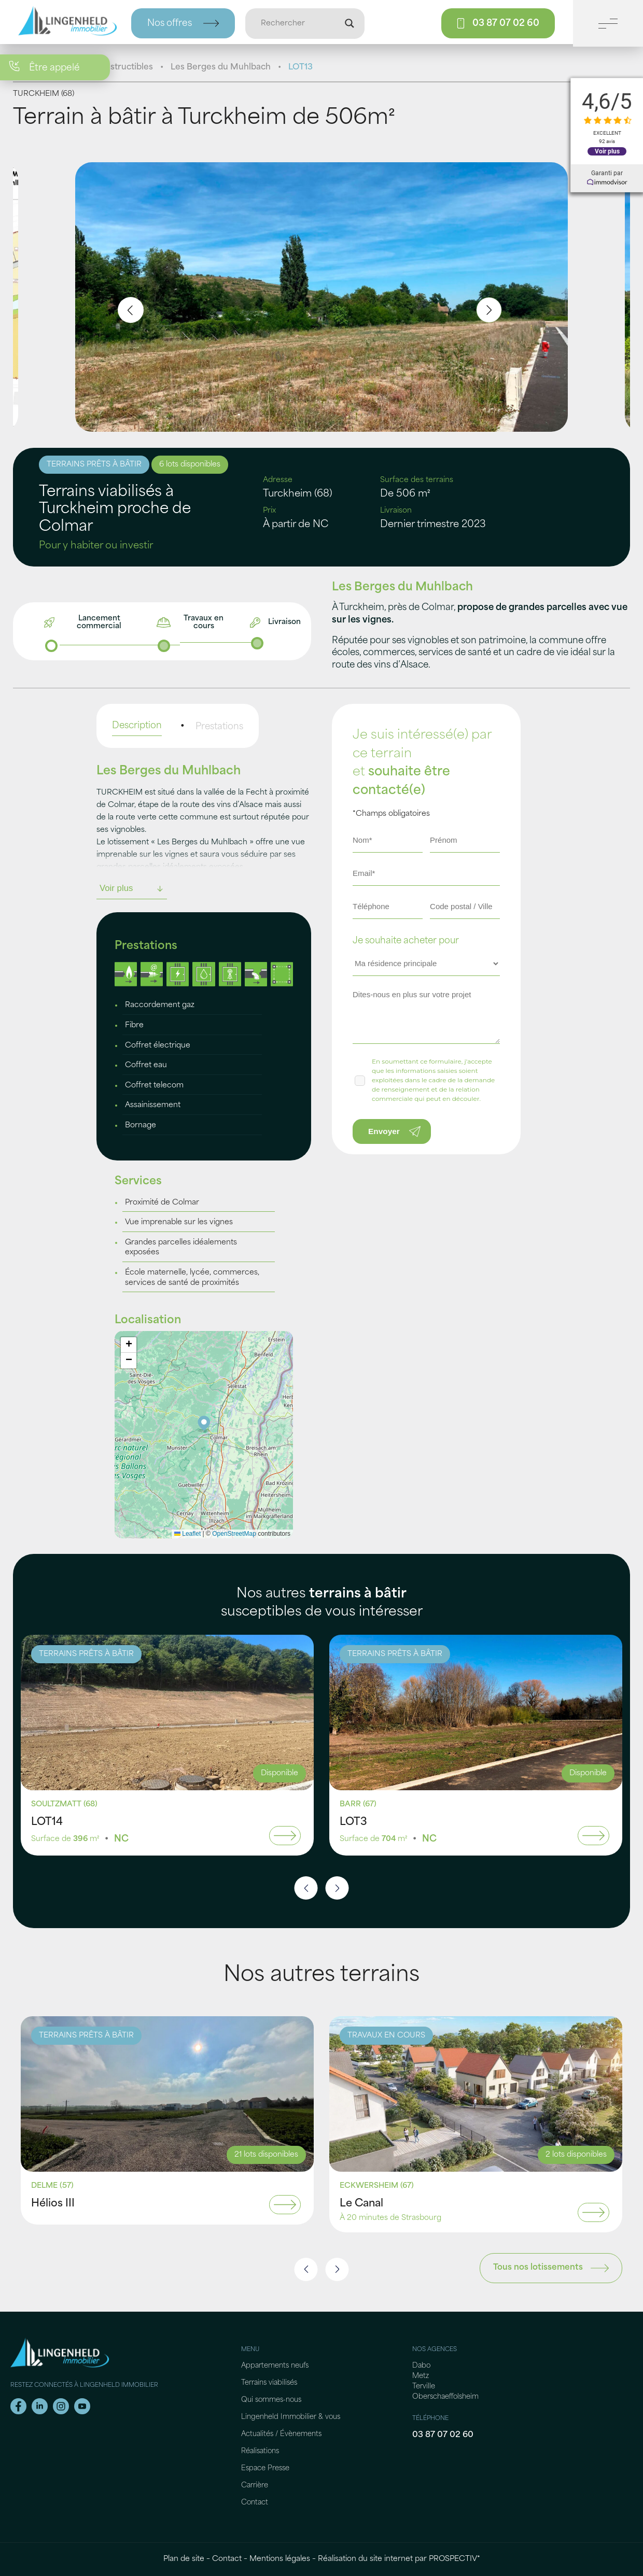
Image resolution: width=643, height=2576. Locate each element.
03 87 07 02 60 (442, 2435)
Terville (423, 2386)
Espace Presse (265, 2468)
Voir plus (607, 151)
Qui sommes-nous (271, 2400)
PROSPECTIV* (454, 2559)
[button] (204, 1424)
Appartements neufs (275, 2365)
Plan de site (183, 2559)
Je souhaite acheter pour (406, 941)
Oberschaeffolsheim (445, 2397)
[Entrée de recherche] (300, 23)
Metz (420, 2376)
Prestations (219, 727)
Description (137, 725)
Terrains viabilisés (269, 2383)
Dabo (421, 2365)
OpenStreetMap (234, 1533)
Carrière (254, 2485)
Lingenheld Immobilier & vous (290, 2417)
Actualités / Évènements (281, 2434)
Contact (254, 2502)
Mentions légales (279, 2559)
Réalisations (260, 2451)
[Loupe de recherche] (349, 23)
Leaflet (187, 1533)
